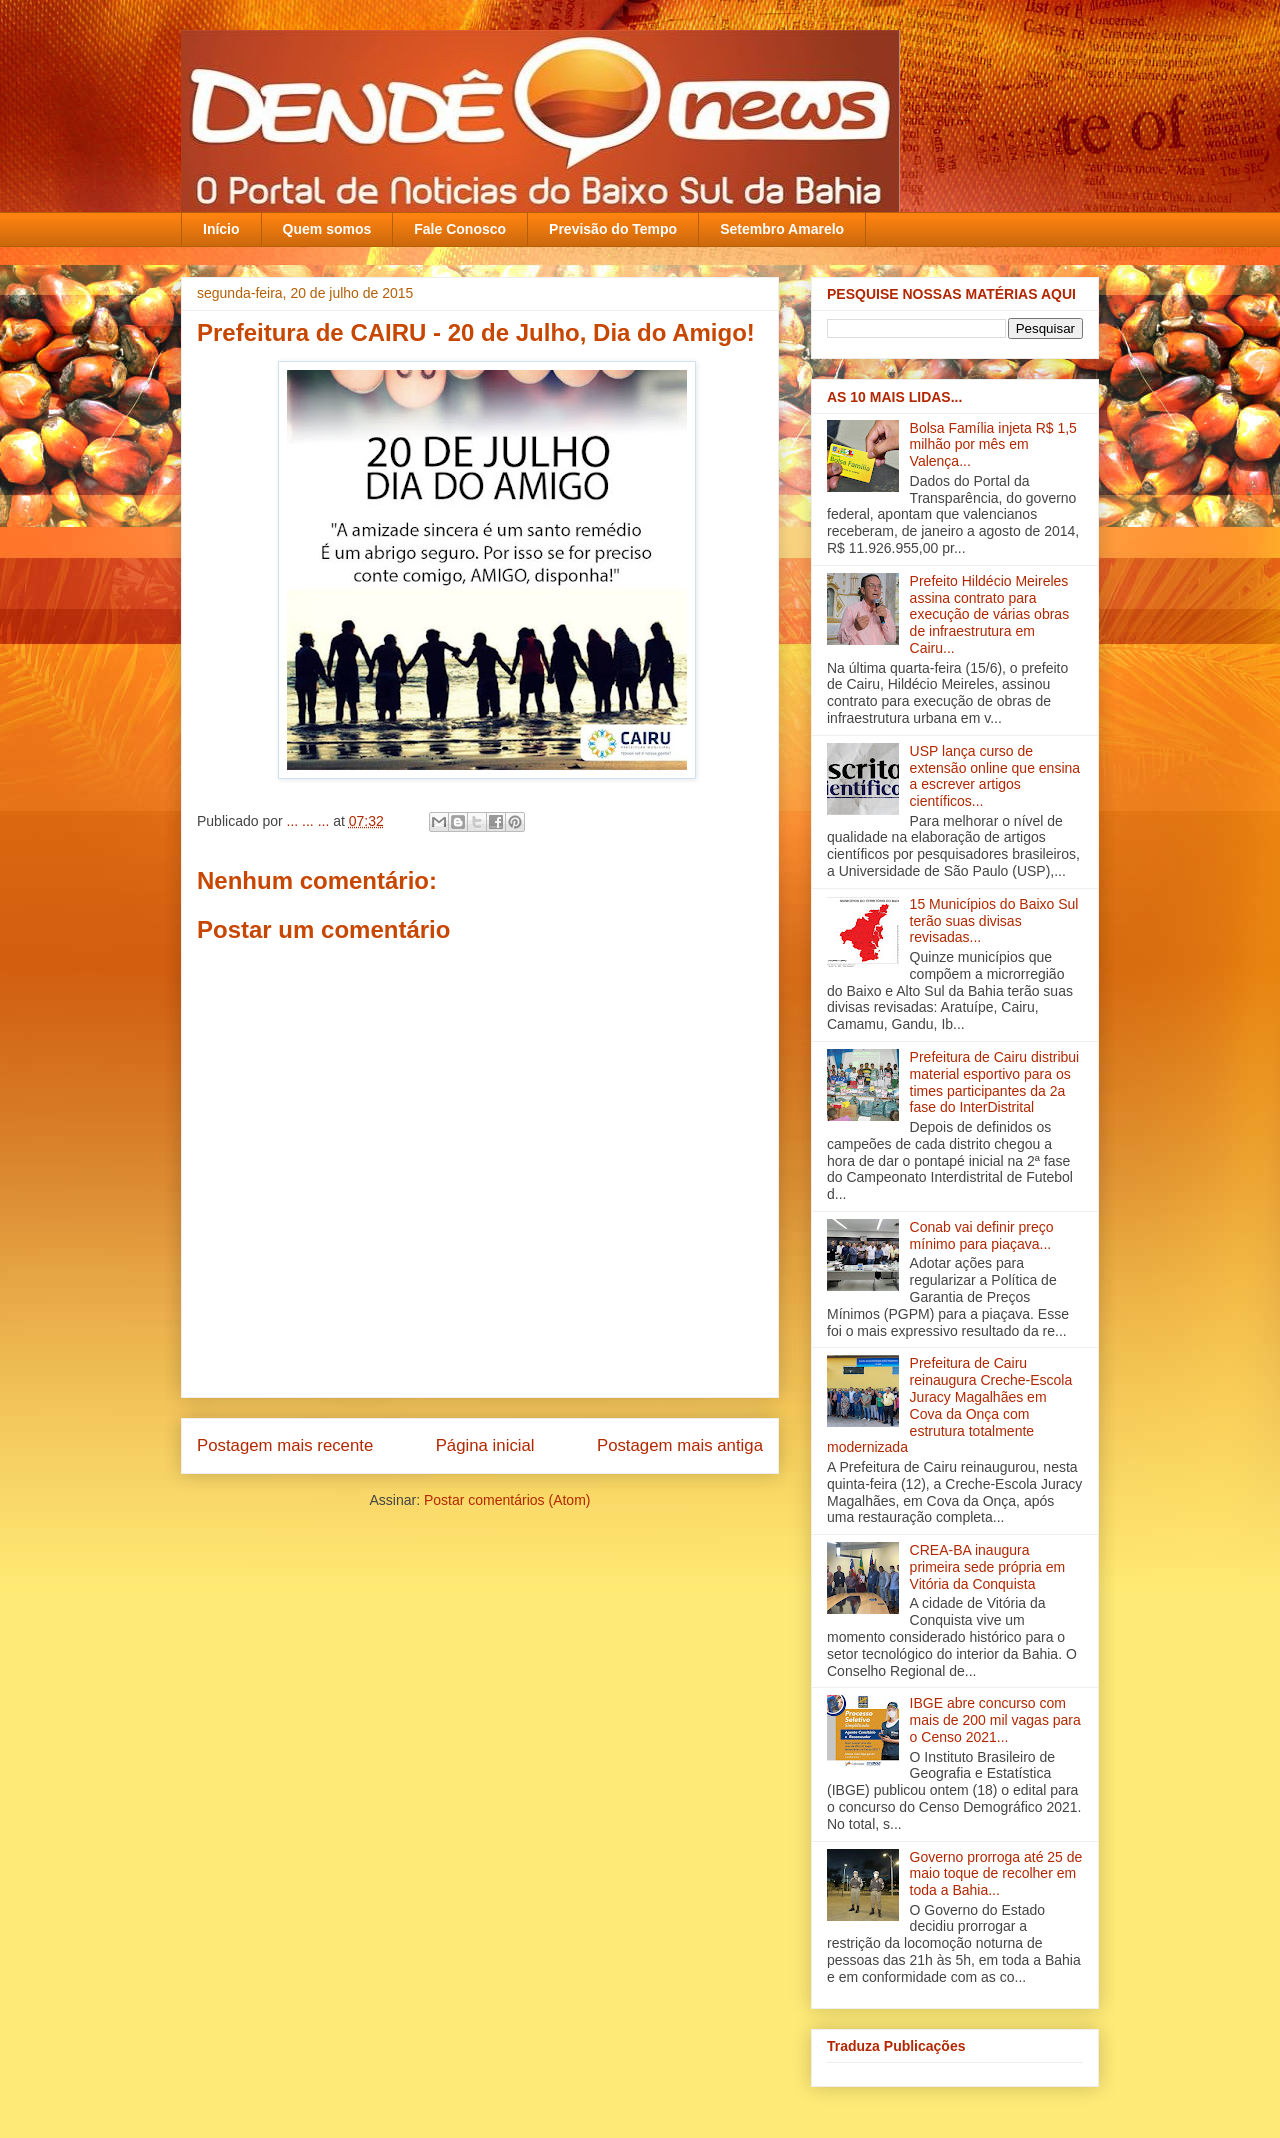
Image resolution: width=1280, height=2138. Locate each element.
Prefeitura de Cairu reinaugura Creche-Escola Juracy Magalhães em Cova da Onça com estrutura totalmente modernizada (949, 1405)
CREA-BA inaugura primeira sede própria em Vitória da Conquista (988, 1567)
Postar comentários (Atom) (507, 1500)
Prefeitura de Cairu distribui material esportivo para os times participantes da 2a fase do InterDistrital (995, 1082)
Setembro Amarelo (782, 229)
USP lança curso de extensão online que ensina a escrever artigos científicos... (995, 776)
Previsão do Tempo (613, 229)
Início (221, 229)
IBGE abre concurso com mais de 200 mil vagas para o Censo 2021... (995, 1720)
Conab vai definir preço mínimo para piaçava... (982, 1235)
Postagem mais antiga (680, 1445)
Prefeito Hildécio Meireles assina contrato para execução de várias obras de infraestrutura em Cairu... (990, 614)
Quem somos (327, 229)
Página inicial (485, 1445)
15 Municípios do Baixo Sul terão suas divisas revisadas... (994, 921)
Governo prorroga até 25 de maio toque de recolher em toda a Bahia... (996, 1874)
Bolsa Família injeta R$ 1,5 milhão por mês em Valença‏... (993, 445)
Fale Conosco (460, 229)
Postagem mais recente (285, 1445)
